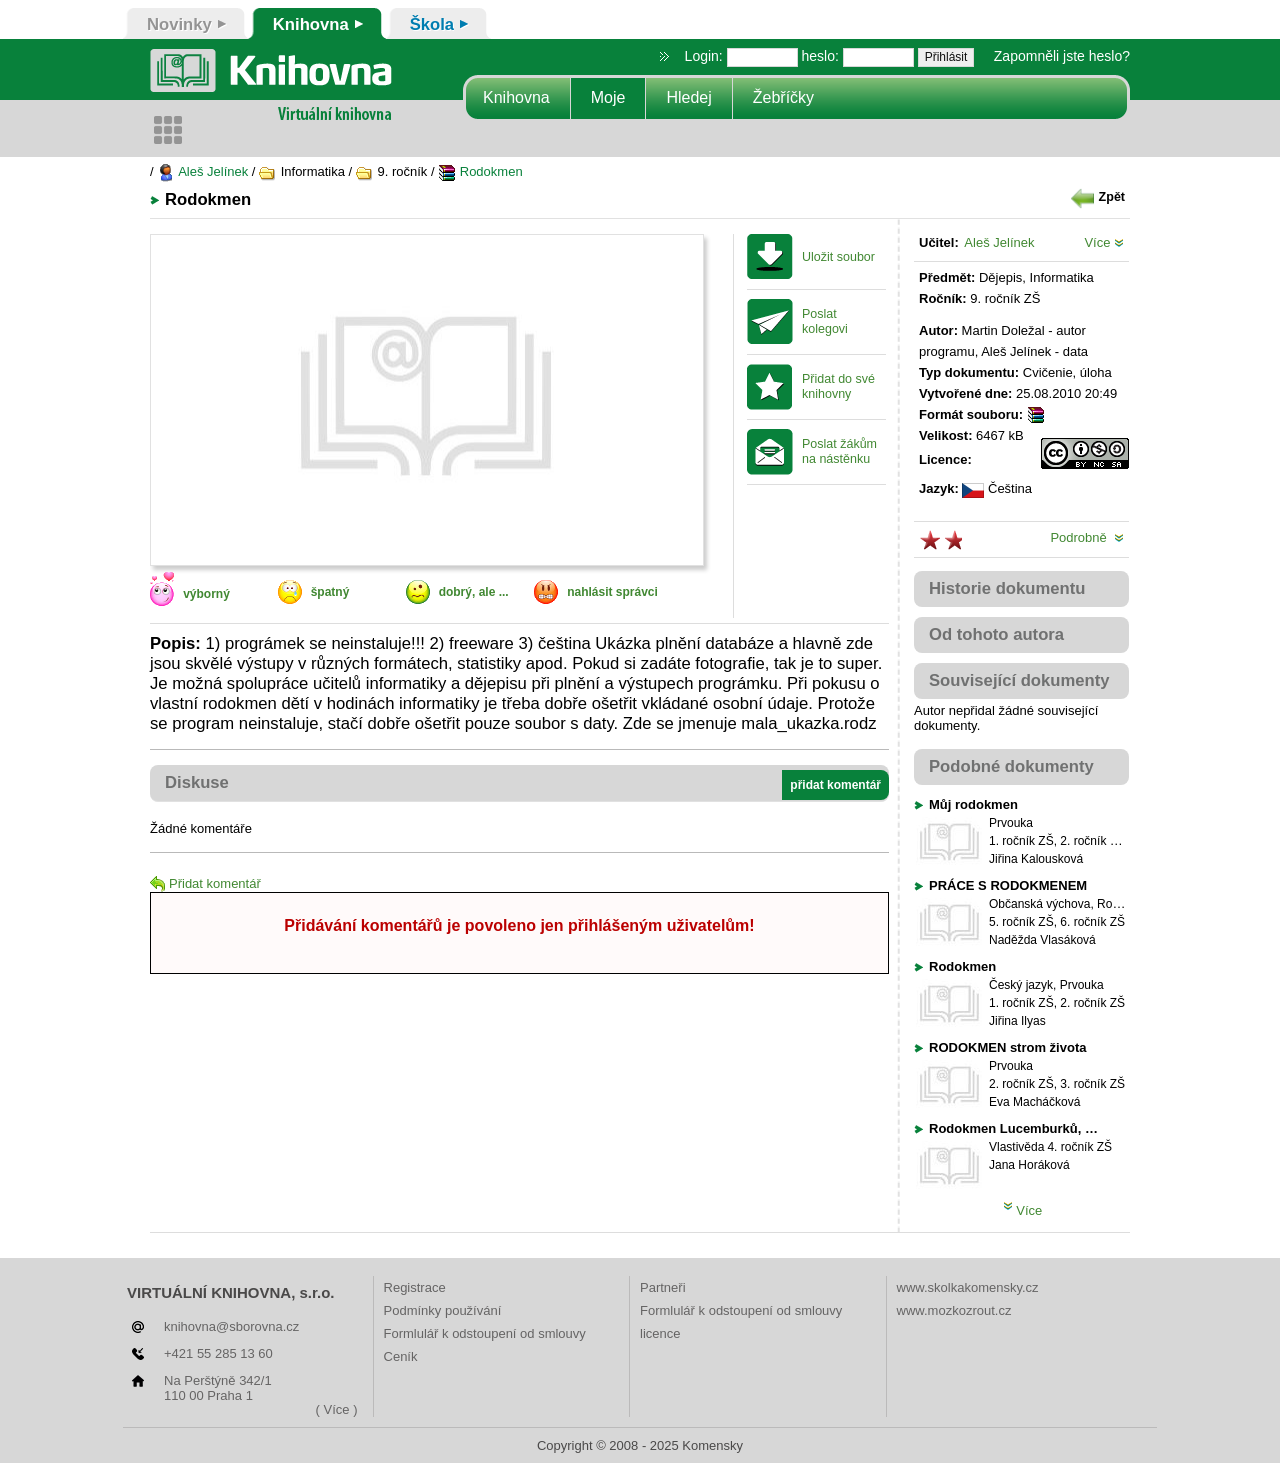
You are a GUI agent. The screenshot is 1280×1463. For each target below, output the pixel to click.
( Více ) (337, 1409)
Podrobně (1087, 537)
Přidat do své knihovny (838, 386)
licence (660, 1333)
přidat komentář (835, 785)
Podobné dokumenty (1011, 766)
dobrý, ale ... (474, 592)
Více (1104, 242)
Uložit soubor (838, 257)
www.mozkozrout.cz (954, 1310)
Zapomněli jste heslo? (1062, 56)
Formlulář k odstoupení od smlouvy (485, 1333)
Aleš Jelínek (202, 171)
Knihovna (516, 97)
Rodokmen (480, 171)
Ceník (401, 1356)
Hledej (688, 97)
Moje (608, 97)
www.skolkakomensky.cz (968, 1287)
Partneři (663, 1287)
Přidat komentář (205, 883)
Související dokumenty (1019, 680)
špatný (330, 592)
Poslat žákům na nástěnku (839, 451)
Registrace (415, 1287)
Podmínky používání (443, 1310)
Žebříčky (783, 97)
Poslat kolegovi (825, 321)
